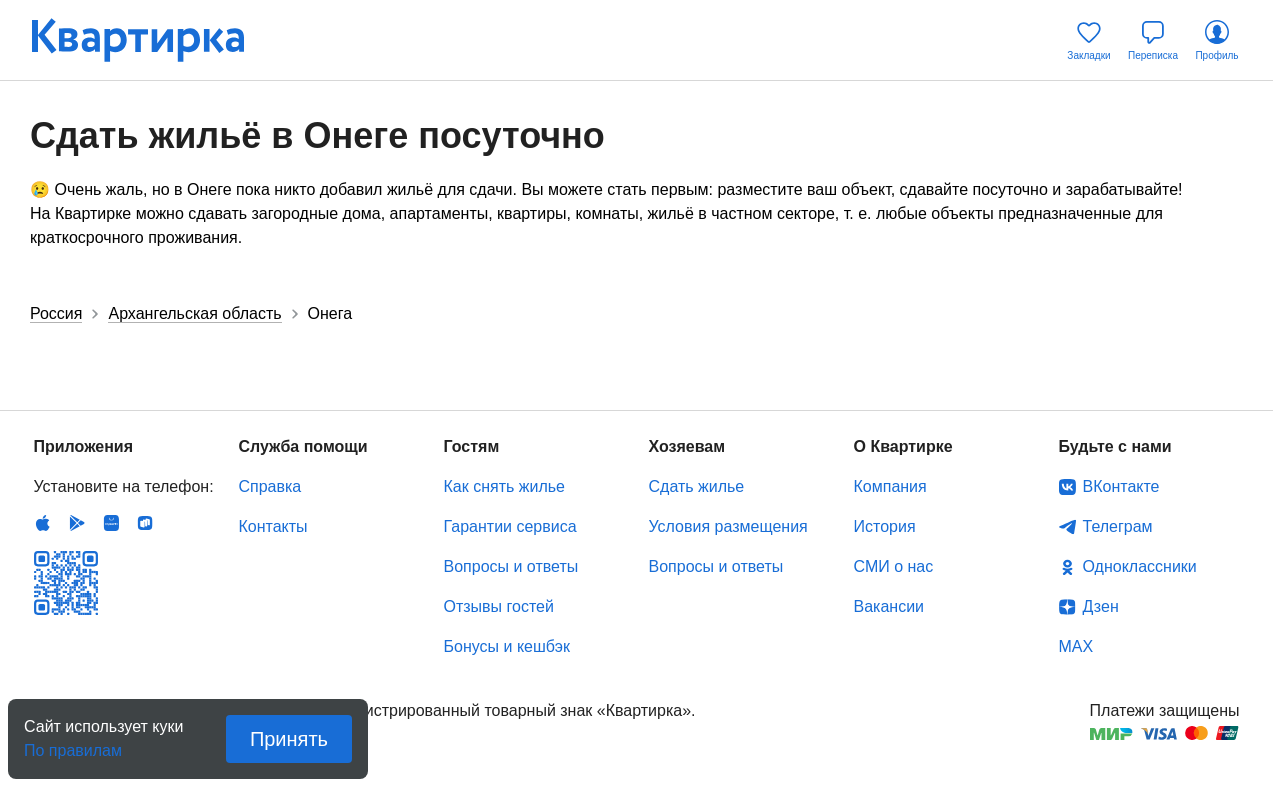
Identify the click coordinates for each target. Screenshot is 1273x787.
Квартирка (152, 40)
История (885, 526)
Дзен (1101, 606)
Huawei (111, 523)
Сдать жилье (697, 486)
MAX (1076, 646)
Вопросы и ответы (511, 566)
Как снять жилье (504, 486)
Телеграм (1118, 526)
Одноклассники (1140, 566)
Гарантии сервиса (510, 526)
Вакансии (889, 606)
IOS (43, 523)
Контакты (273, 526)
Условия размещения (728, 526)
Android (77, 523)
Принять (289, 739)
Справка (270, 486)
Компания (890, 486)
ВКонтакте (1121, 486)
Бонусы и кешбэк (507, 646)
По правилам (73, 744)
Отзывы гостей (499, 606)
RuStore (145, 523)
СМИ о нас (894, 566)
